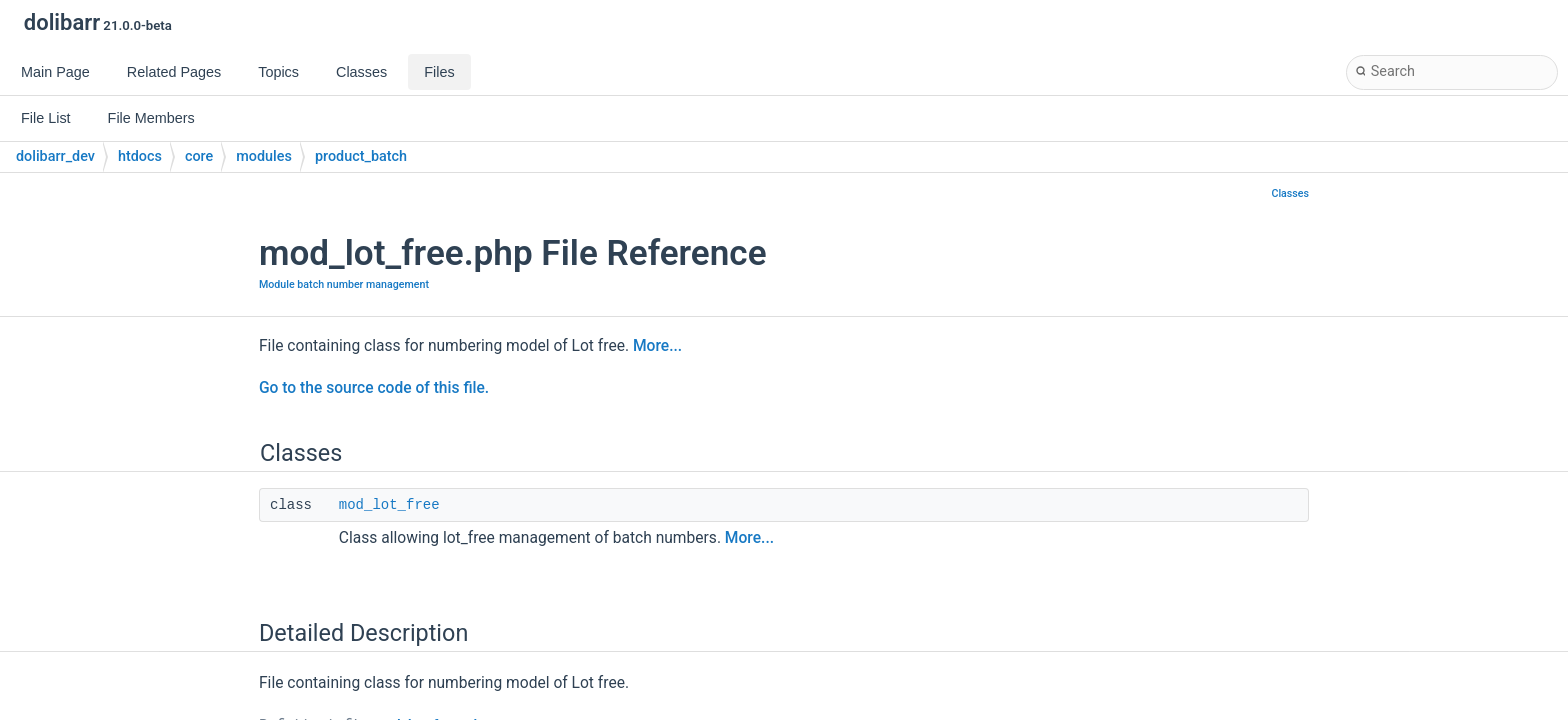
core (199, 156)
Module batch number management (344, 284)
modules (264, 156)
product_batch (361, 156)
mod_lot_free (389, 505)
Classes (1290, 193)
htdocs (140, 156)
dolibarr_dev (55, 156)
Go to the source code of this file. (374, 388)
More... (657, 346)
